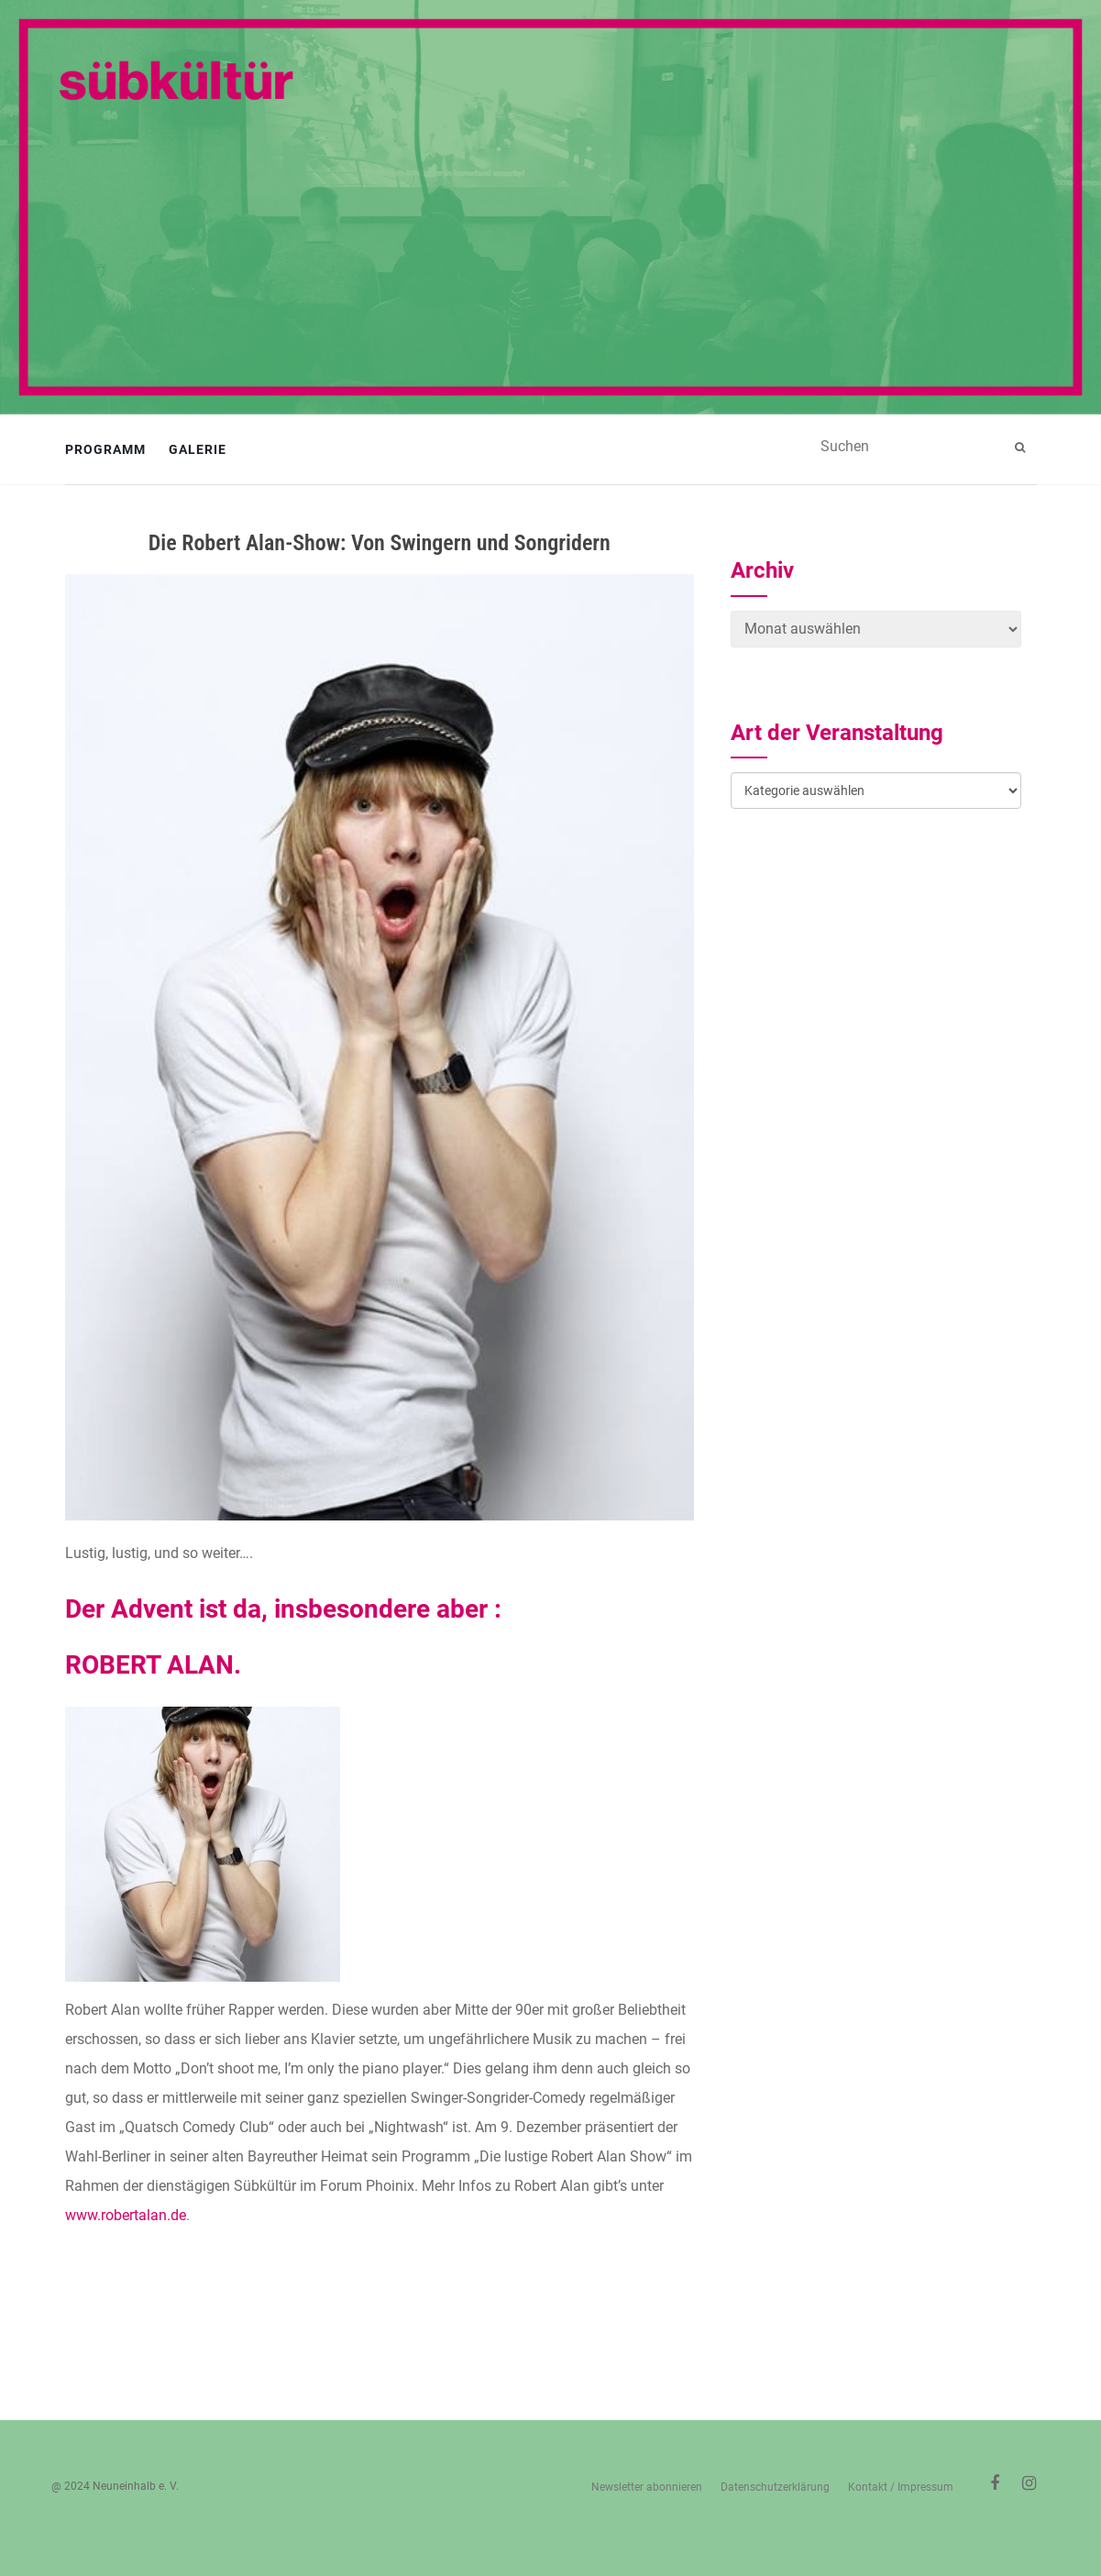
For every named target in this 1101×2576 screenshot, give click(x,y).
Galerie (197, 449)
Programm (105, 449)
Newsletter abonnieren (646, 2487)
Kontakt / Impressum (900, 2487)
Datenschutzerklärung (775, 2487)
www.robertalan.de (125, 2215)
